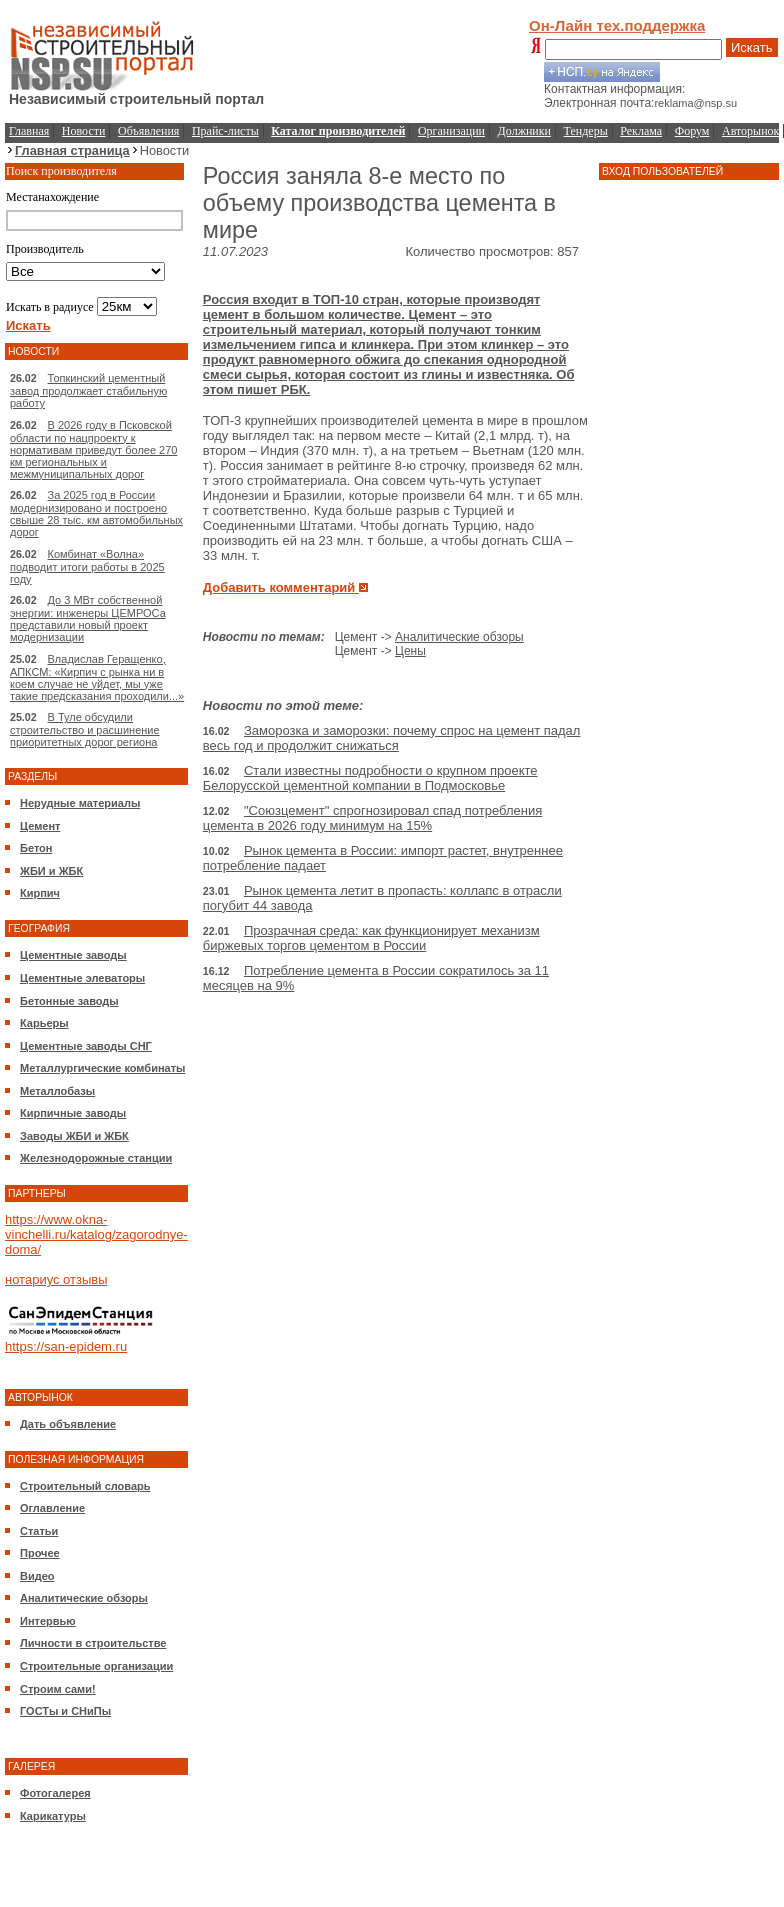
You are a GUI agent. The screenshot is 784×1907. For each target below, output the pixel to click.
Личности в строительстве (93, 1643)
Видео (37, 1576)
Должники (524, 131)
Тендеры (586, 131)
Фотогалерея (55, 1793)
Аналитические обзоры (84, 1598)
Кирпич (40, 893)
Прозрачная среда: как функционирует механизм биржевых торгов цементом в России (371, 938)
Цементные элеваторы (82, 978)
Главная (29, 131)
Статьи (39, 1531)
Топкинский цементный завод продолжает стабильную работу (88, 390)
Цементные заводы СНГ (86, 1046)
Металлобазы (57, 1091)
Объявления (148, 131)
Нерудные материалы (80, 803)
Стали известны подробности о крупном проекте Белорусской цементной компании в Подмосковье (370, 778)
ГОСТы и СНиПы (65, 1711)
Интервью (48, 1621)
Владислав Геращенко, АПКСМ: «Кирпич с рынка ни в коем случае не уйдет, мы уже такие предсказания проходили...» (97, 677)
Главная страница (72, 150)
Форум (692, 131)
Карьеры (44, 1023)
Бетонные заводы (69, 1001)
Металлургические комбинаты (102, 1068)
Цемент (40, 826)
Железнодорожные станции (96, 1158)
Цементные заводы (73, 955)
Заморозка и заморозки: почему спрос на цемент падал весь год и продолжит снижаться (392, 738)
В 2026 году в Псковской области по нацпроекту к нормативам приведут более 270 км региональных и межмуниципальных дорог (93, 449)
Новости (84, 131)
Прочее (40, 1553)
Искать (752, 47)
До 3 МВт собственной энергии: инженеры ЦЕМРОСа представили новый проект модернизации (88, 618)
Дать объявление (68, 1424)
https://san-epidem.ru (66, 1346)
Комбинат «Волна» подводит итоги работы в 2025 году (87, 566)
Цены (410, 651)
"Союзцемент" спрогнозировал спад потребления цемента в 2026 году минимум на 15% (372, 818)
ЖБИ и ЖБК (51, 871)
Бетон (36, 848)
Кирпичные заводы (73, 1113)
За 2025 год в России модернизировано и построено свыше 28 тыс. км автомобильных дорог (96, 513)
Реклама (641, 131)
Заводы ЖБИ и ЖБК (74, 1136)
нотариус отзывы (56, 1279)
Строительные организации (96, 1666)
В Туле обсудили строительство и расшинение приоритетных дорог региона (85, 729)
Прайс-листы (225, 131)
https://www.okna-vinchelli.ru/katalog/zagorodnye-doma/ (96, 1234)
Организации (451, 131)
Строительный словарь (85, 1486)
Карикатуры (53, 1816)
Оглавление (52, 1508)
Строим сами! (58, 1689)
